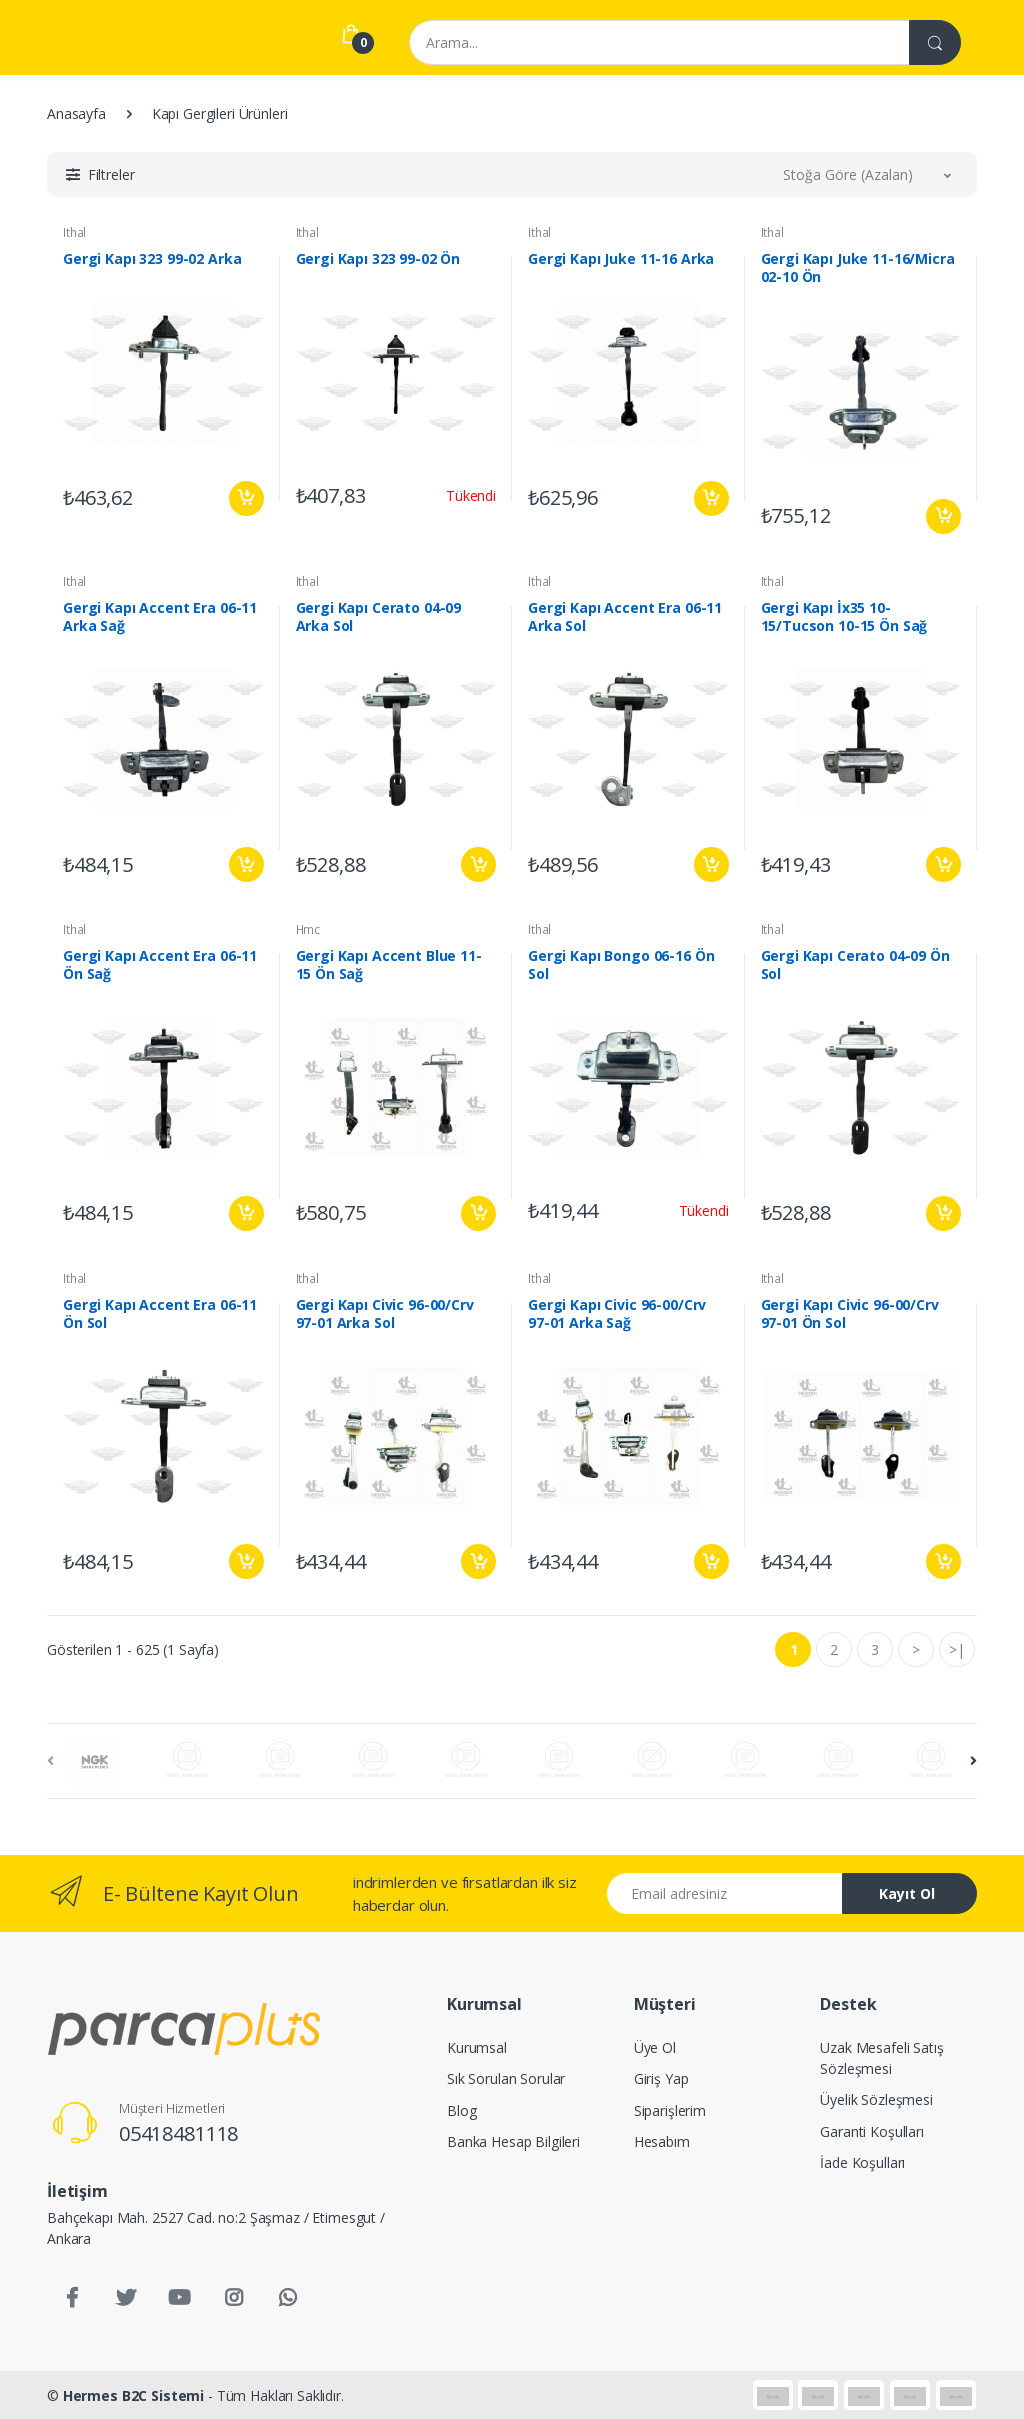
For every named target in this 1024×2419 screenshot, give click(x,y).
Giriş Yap (661, 2078)
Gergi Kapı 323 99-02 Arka (152, 259)
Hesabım (662, 2141)
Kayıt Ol (907, 1893)
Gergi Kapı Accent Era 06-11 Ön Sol (160, 1314)
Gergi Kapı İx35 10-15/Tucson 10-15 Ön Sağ (844, 617)
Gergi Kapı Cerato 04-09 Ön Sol (855, 965)
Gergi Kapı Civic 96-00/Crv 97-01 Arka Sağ (617, 1314)
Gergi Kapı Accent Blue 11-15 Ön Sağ (389, 965)
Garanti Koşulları (872, 2131)
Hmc (308, 929)
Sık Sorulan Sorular (506, 2078)
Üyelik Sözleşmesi (876, 2099)
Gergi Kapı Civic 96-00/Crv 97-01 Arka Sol (385, 1314)
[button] (100, 174)
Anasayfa (76, 113)
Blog (461, 2110)
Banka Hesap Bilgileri (513, 2141)
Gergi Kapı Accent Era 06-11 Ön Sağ (160, 965)
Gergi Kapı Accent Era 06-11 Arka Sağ (160, 617)
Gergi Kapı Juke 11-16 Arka (621, 259)
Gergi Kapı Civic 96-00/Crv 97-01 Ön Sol (850, 1314)
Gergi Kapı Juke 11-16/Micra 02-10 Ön (858, 268)
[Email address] (725, 1893)
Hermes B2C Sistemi (133, 2395)
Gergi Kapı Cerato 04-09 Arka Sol (379, 617)
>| (957, 1649)
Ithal (74, 232)
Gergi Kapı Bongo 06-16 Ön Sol (621, 965)
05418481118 (178, 2133)
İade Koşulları (862, 2162)
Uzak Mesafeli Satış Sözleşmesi (881, 2058)
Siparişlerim (670, 2110)
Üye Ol (655, 2047)
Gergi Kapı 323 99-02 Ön (378, 259)
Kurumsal (477, 2047)
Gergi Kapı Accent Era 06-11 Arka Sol (625, 617)
